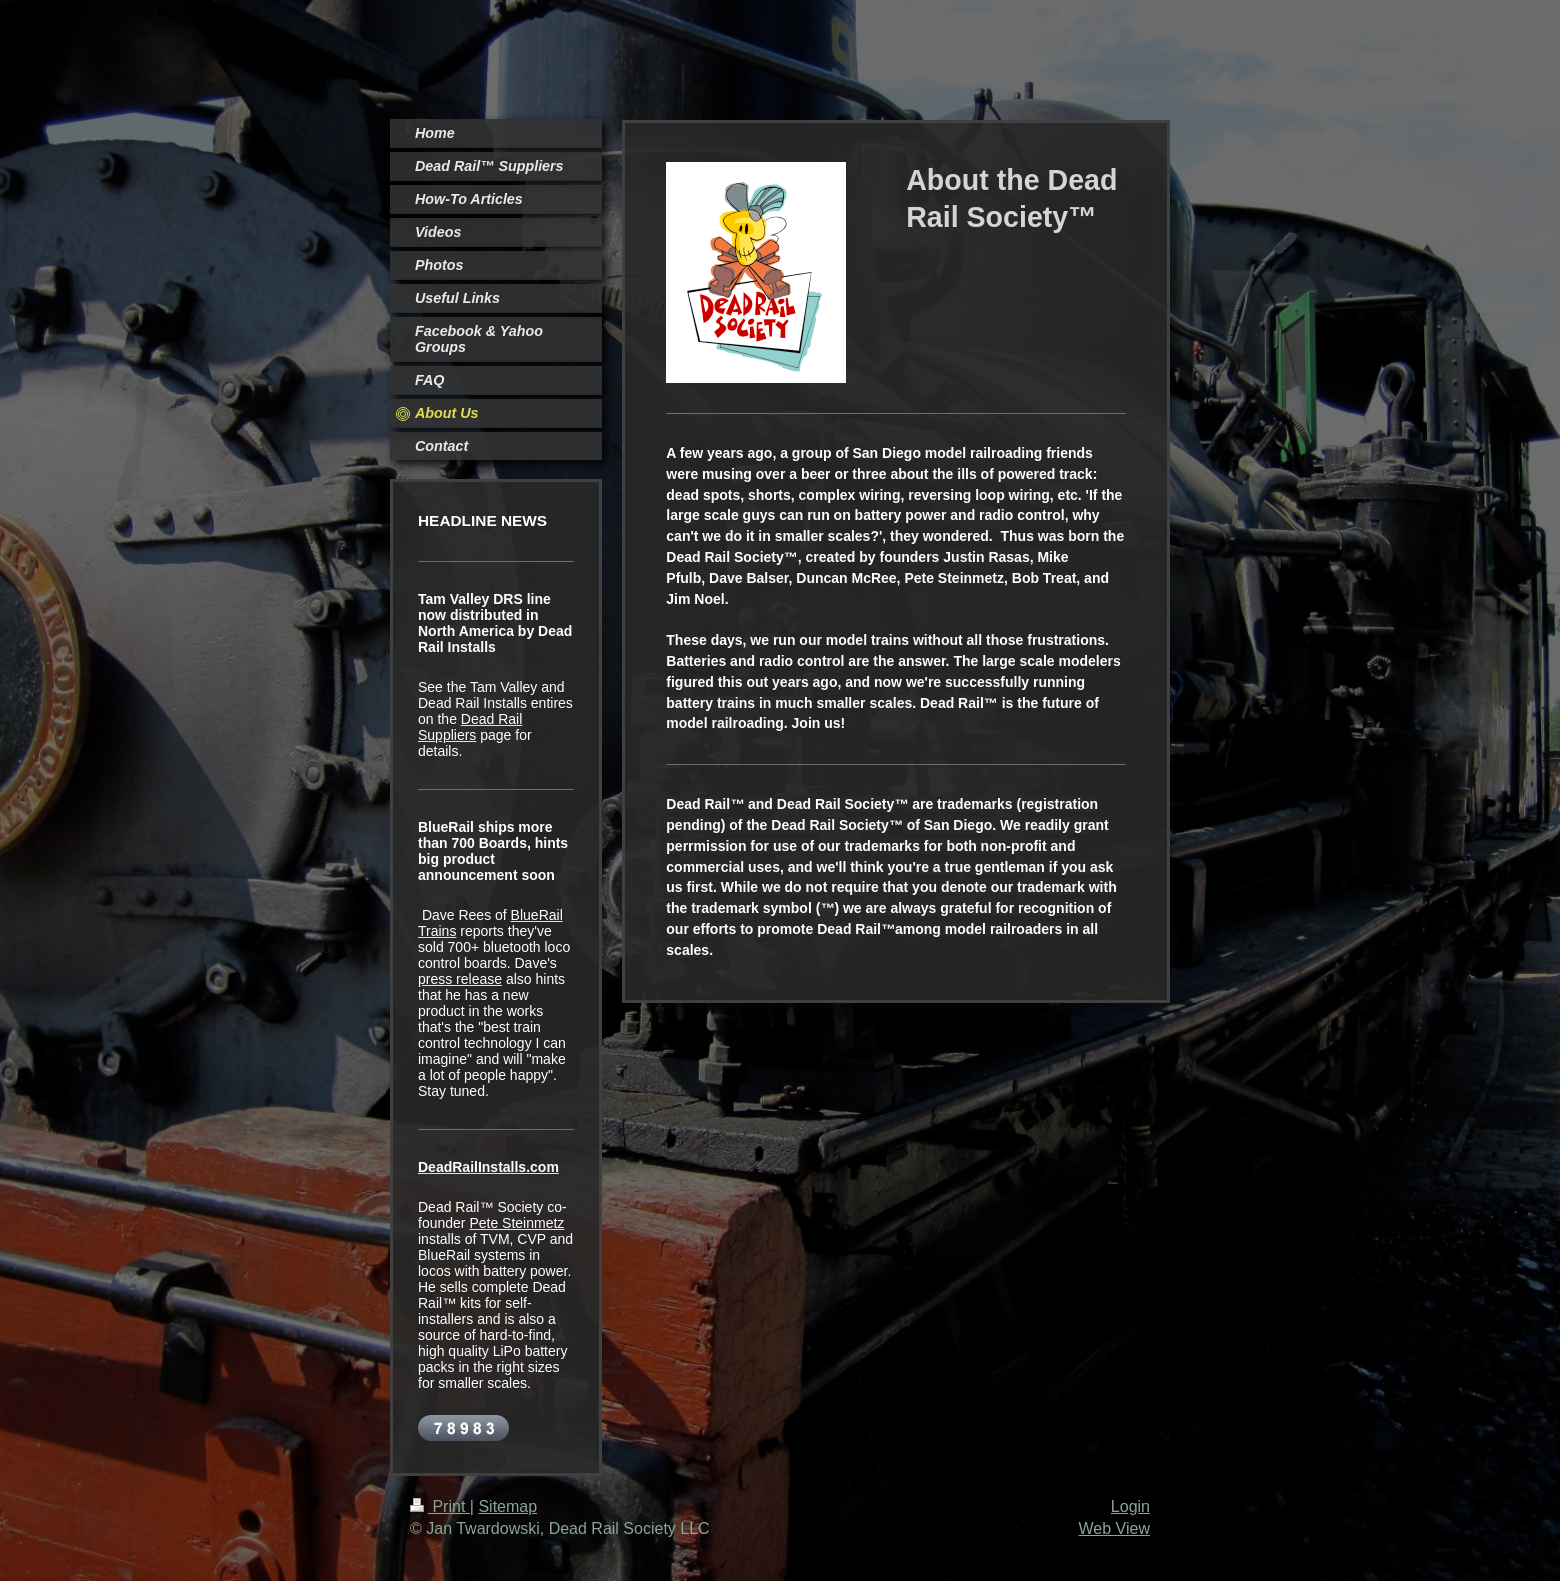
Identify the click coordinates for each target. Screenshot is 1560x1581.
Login (1130, 1506)
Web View (1114, 1528)
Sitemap (507, 1506)
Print (440, 1506)
